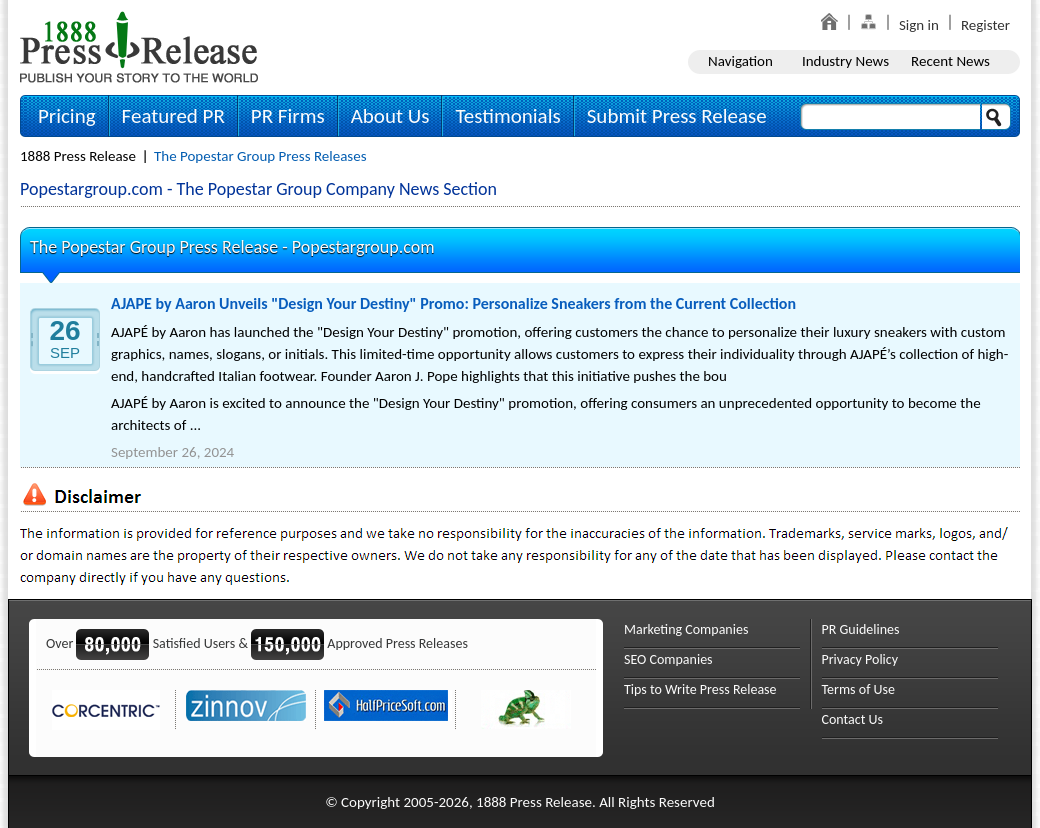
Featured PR (173, 116)
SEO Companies (668, 659)
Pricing (67, 116)
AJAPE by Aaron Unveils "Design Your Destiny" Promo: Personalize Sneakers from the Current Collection (453, 303)
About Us (390, 116)
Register (985, 25)
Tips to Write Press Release (700, 689)
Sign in (919, 25)
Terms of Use (859, 689)
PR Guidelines (861, 629)
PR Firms (288, 116)
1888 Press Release (78, 156)
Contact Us (853, 719)
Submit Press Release (677, 116)
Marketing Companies (686, 629)
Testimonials (507, 116)
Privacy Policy (860, 659)
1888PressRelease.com (139, 46)
